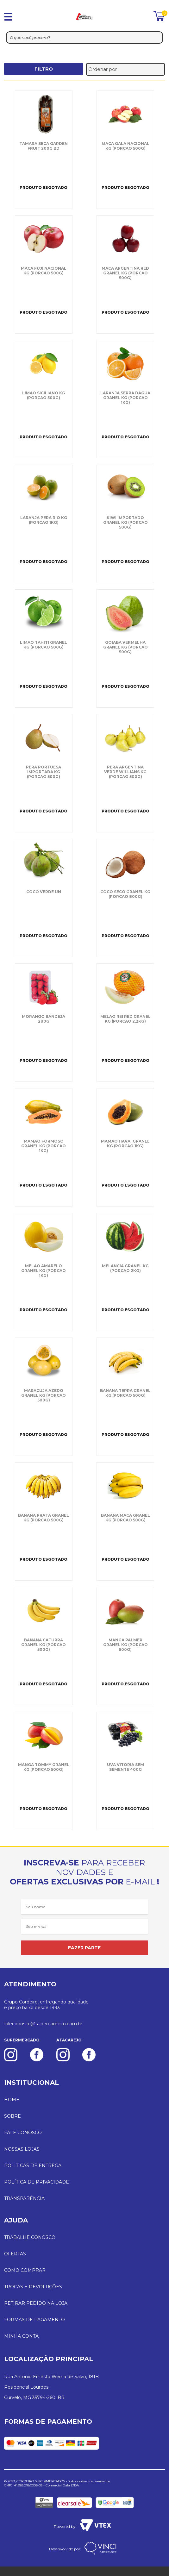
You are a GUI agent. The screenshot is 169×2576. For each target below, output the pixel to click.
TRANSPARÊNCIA (24, 2198)
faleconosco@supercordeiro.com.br (43, 2024)
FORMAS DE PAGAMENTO (34, 2319)
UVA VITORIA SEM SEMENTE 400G (125, 1767)
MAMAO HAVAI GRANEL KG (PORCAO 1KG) (125, 1143)
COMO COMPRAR (25, 2270)
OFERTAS (15, 2254)
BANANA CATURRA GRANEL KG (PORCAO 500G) (43, 1645)
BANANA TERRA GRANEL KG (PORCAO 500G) (125, 1393)
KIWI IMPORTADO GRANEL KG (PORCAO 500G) (125, 522)
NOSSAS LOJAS (22, 2149)
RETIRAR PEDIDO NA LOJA (35, 2303)
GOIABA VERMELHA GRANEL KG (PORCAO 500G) (125, 647)
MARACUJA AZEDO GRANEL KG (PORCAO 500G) (43, 1395)
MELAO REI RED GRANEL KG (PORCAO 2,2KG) (125, 1019)
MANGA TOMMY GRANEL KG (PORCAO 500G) (43, 1767)
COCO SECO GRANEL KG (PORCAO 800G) (125, 894)
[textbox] (84, 37)
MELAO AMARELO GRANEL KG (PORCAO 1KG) (43, 1270)
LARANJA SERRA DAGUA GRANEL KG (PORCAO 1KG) (125, 398)
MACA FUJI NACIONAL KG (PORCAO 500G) (43, 270)
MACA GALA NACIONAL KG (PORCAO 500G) (125, 146)
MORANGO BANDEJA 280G (43, 1019)
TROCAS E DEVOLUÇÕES (33, 2287)
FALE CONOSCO (23, 2132)
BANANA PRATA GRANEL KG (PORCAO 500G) (43, 1517)
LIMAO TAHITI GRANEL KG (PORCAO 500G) (43, 644)
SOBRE (12, 2116)
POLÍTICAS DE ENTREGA (32, 2165)
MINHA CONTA (21, 2336)
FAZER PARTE (84, 1948)
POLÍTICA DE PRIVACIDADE (36, 2182)
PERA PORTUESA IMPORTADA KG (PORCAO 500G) (43, 772)
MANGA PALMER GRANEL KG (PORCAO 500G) (125, 1645)
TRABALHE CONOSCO (29, 2237)
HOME (11, 2100)
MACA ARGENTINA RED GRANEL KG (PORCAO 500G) (125, 273)
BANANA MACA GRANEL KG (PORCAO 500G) (125, 1517)
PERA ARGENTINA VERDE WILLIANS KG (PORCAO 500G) (125, 772)
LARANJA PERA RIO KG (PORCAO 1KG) (43, 520)
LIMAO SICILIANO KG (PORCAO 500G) (43, 395)
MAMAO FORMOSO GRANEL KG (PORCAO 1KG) (43, 1146)
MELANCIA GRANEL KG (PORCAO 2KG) (125, 1268)
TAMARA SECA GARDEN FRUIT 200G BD (43, 146)
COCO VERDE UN (43, 891)
